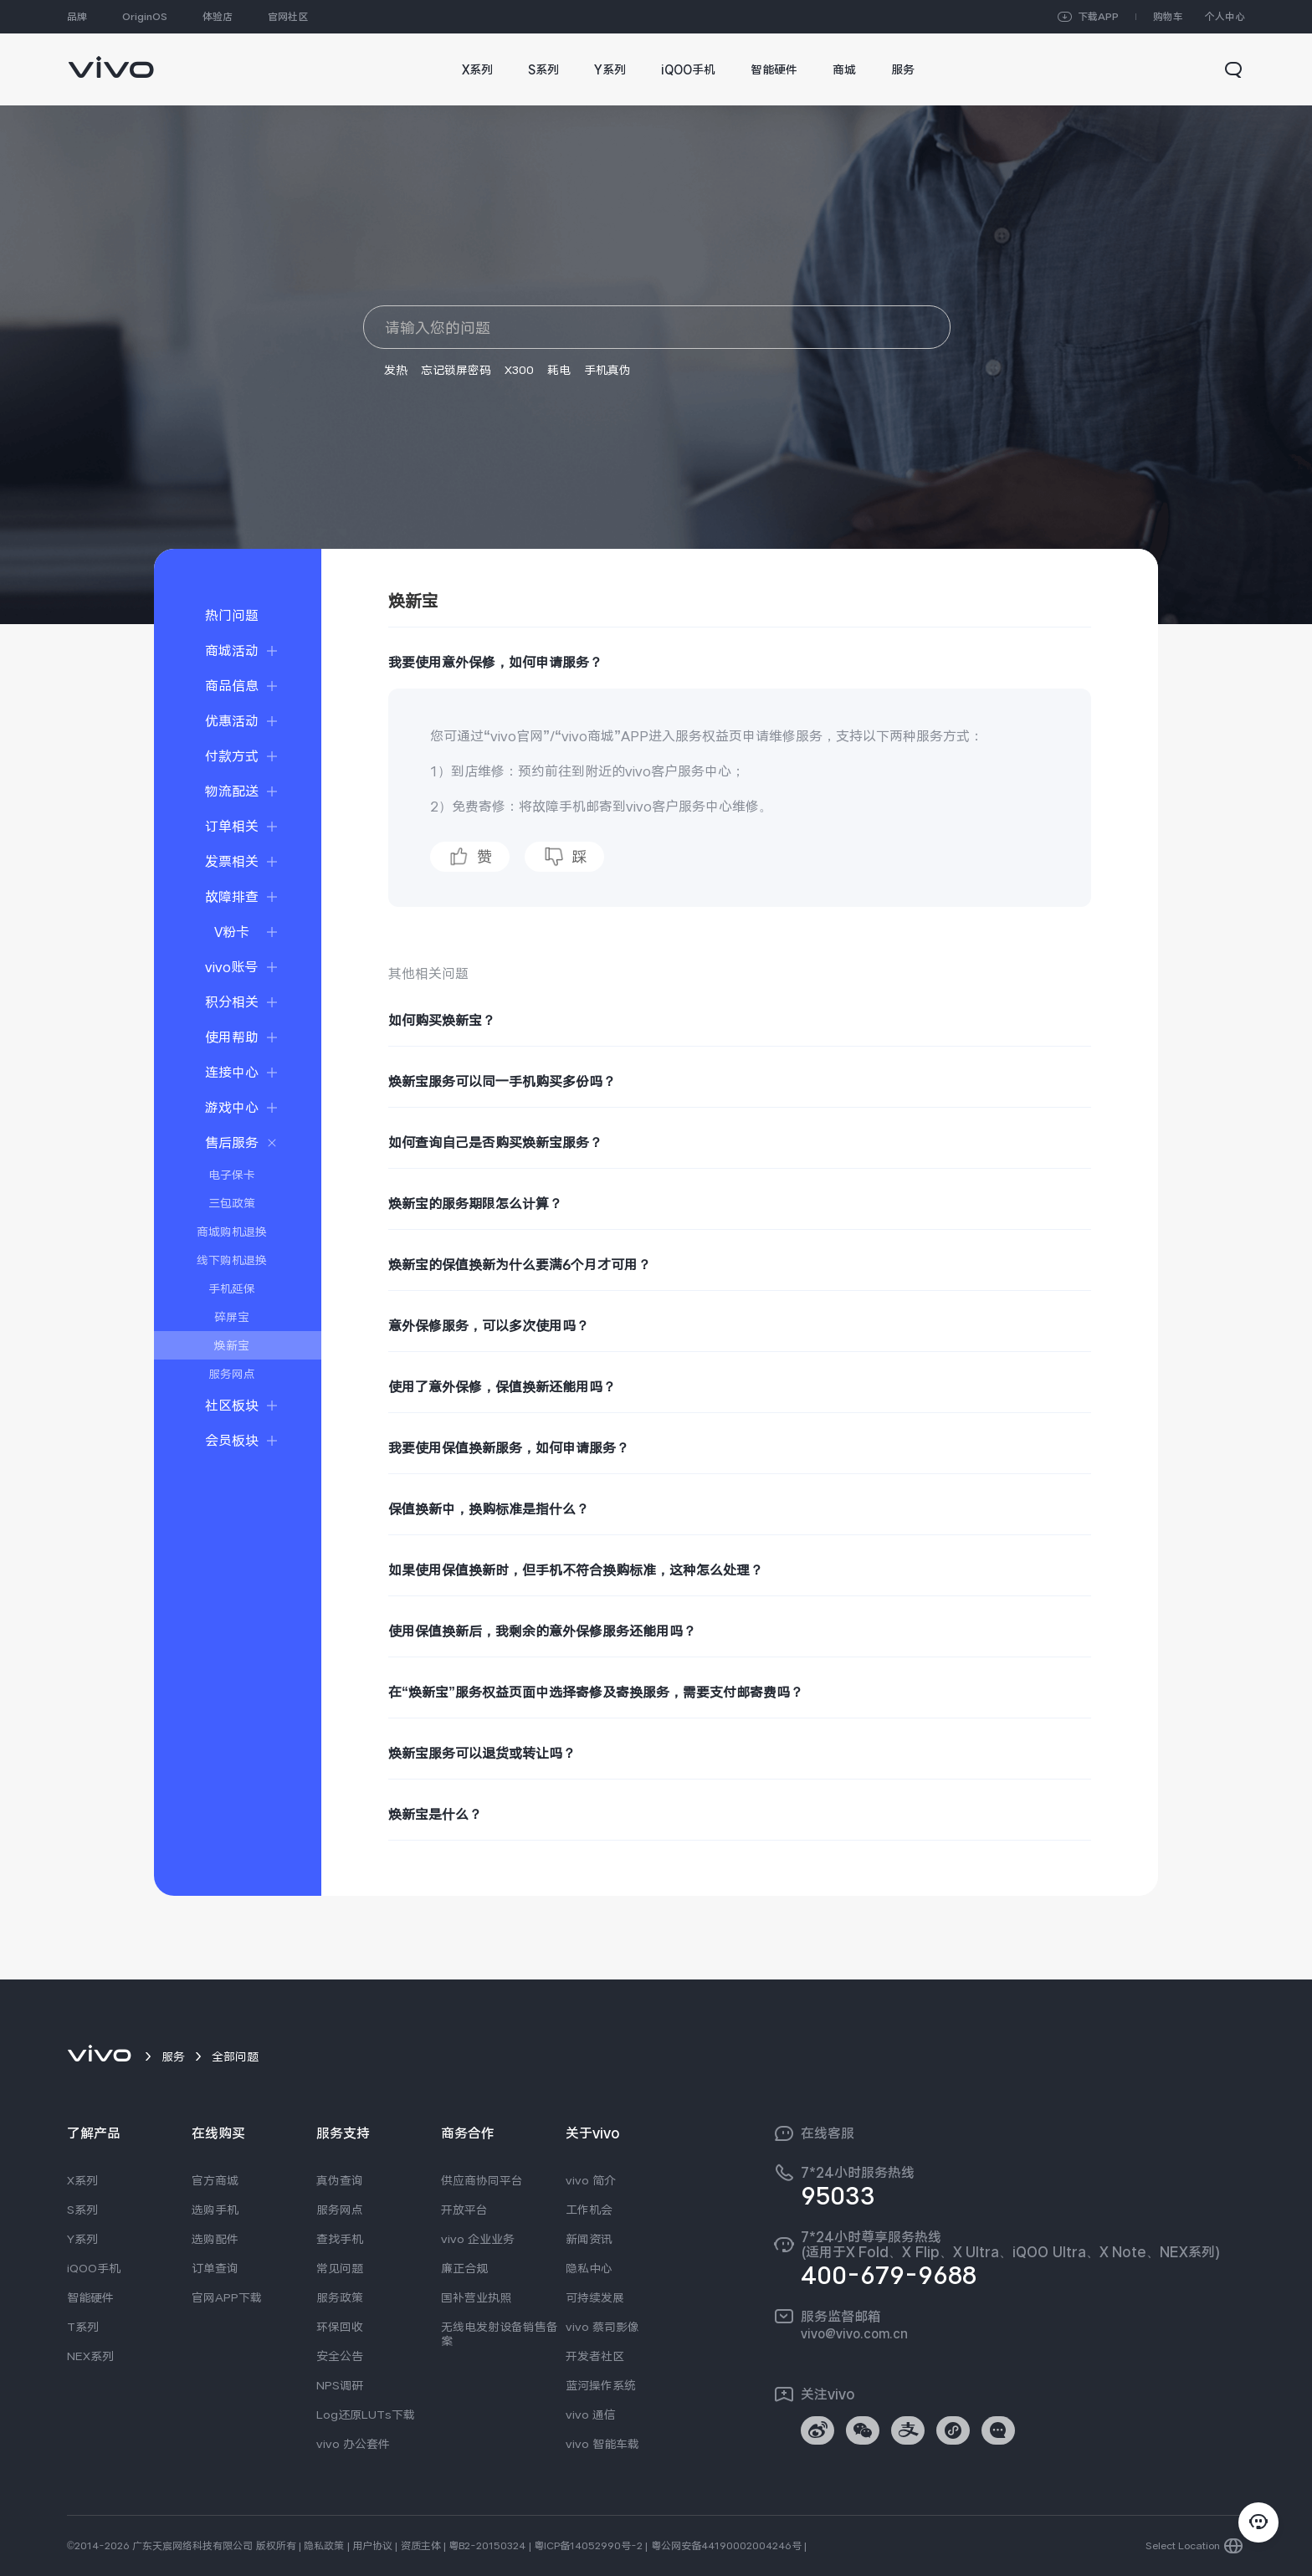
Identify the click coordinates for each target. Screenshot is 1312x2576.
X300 (519, 369)
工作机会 (589, 2209)
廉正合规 (464, 2268)
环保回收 (339, 2326)
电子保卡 (231, 1174)
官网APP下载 (227, 2297)
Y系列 (82, 2239)
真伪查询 (339, 2180)
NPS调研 (339, 2385)
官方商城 (215, 2180)
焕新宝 (231, 1345)
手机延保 (231, 1288)
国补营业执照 (476, 2297)
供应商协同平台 (482, 2180)
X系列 (82, 2180)
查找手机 (339, 2239)
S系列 (82, 2209)
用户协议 (372, 2546)
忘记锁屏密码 (456, 369)
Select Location (1182, 2546)
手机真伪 (607, 369)
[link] (111, 59)
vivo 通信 (591, 2414)
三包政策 (231, 1203)
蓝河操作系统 (601, 2385)
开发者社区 (595, 2356)
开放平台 (464, 2209)
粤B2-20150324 (486, 2546)
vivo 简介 (591, 2180)
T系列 (83, 2326)
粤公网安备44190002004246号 (726, 2546)
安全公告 (339, 2356)
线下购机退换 (232, 1260)
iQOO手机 (93, 2268)
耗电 (559, 369)
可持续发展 (595, 2297)
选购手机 (215, 2209)
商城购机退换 (232, 1231)
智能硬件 (90, 2297)
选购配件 (215, 2239)
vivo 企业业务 (478, 2239)
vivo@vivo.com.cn (854, 2333)
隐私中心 (589, 2268)
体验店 (217, 17)
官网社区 (288, 17)
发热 (395, 369)
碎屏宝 (231, 1317)
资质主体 (421, 2546)
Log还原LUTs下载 (365, 2414)
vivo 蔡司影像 (602, 2326)
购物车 (1168, 17)
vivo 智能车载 (602, 2444)
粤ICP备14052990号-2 (588, 2546)
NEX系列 (90, 2356)
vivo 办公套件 (353, 2444)
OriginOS (144, 17)
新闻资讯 (589, 2239)
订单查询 (215, 2268)
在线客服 (827, 2133)
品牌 (77, 17)
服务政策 (339, 2297)
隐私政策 (324, 2546)
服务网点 (231, 1373)
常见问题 (339, 2268)
